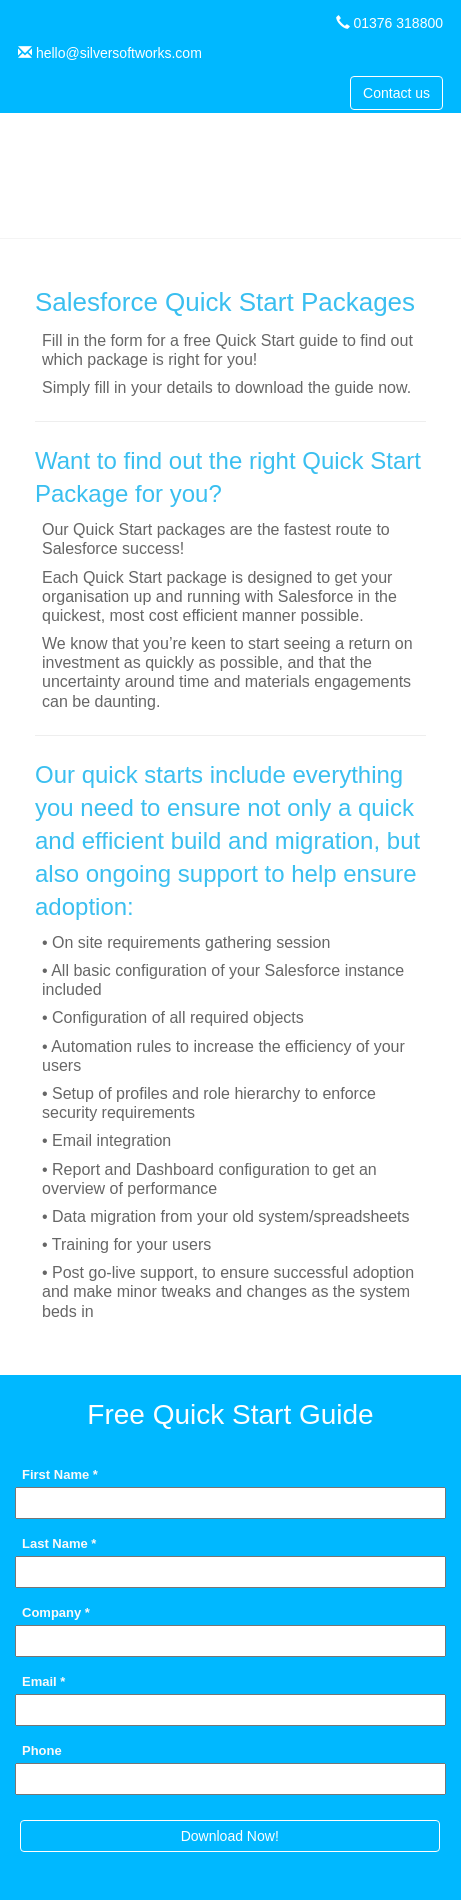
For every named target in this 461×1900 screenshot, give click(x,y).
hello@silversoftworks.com (119, 53)
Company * (56, 1612)
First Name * (60, 1474)
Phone (42, 1750)
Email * (43, 1681)
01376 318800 (398, 23)
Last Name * (59, 1543)
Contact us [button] (396, 93)
